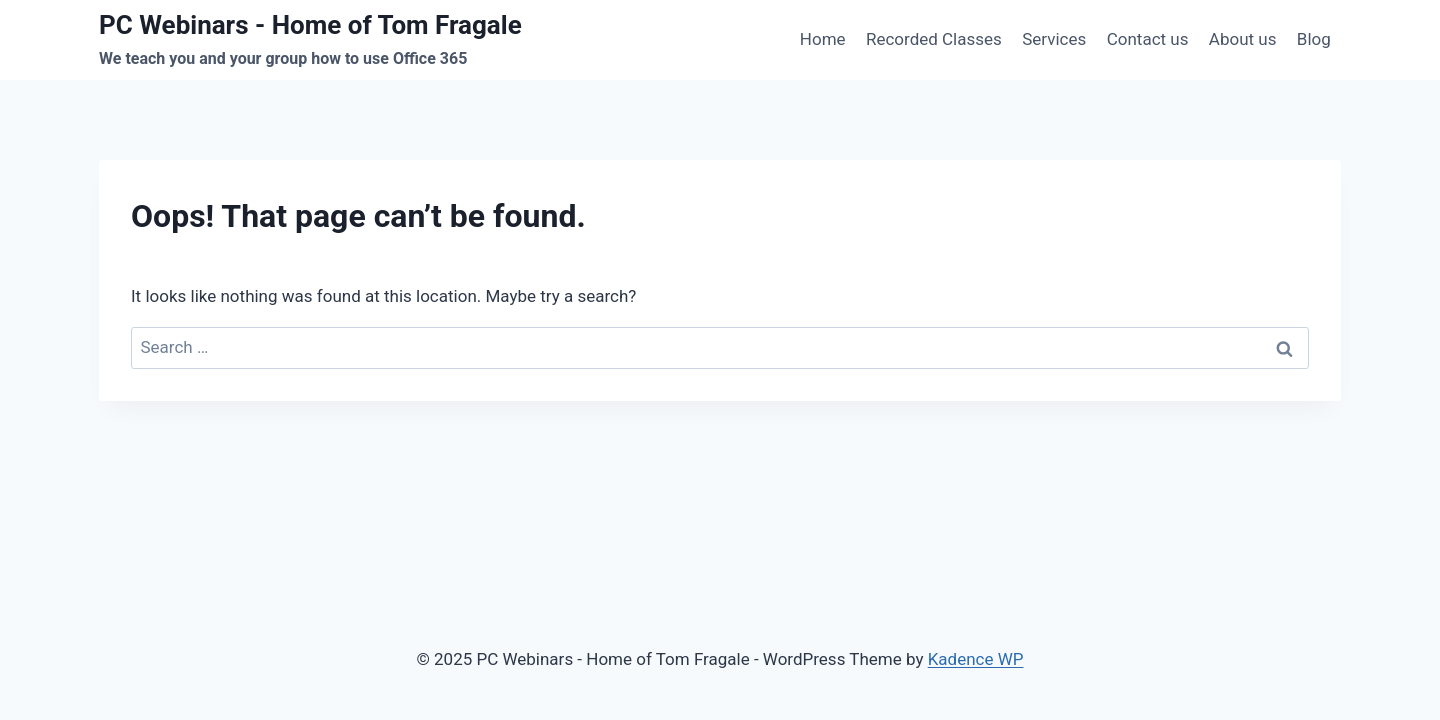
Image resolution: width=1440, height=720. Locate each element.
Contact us (1148, 39)
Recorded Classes (934, 39)
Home (823, 39)
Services (1054, 39)
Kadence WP (976, 659)
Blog (1314, 39)
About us (1243, 39)
